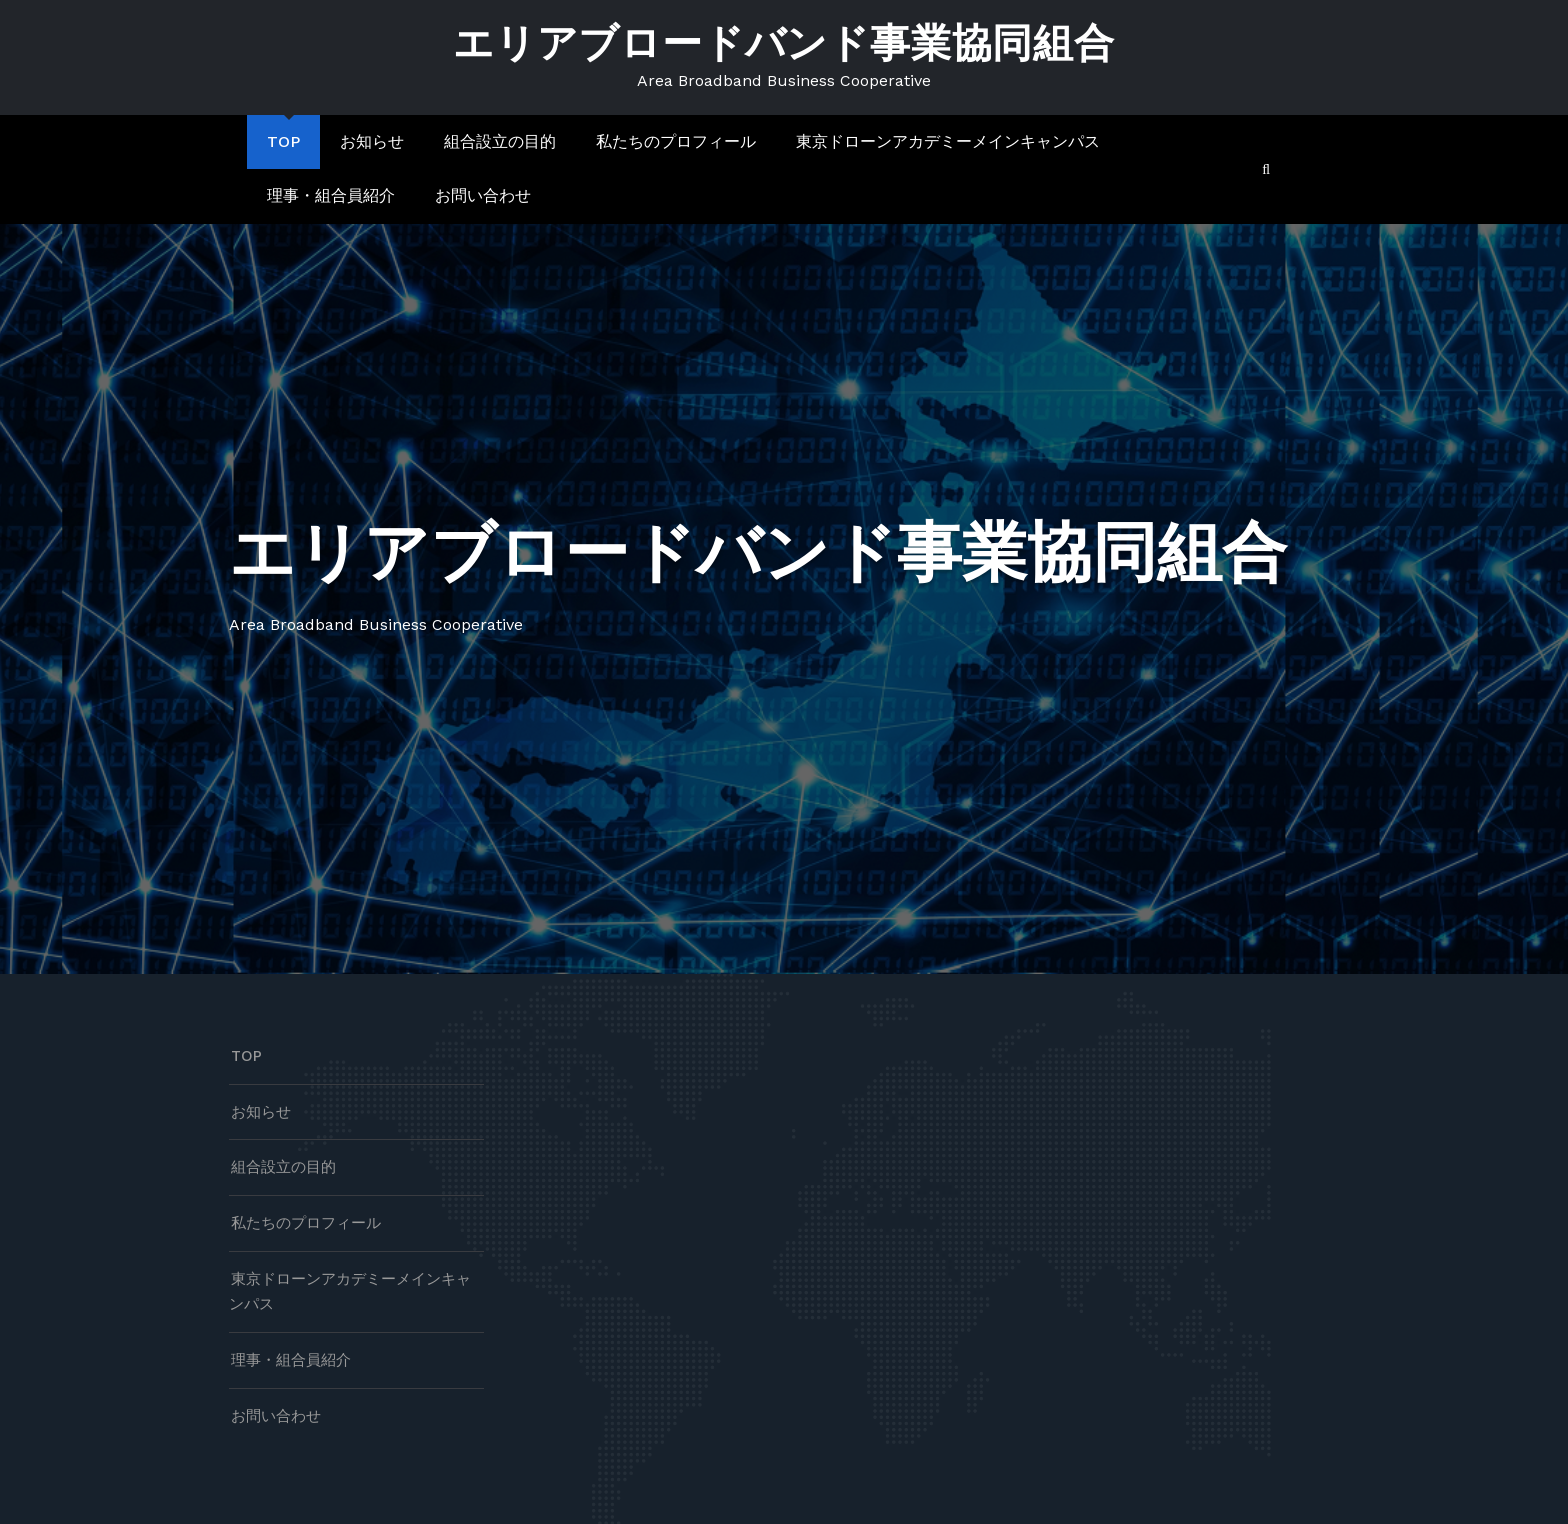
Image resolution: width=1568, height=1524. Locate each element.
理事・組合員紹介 (331, 195)
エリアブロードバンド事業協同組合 (784, 43)
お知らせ (372, 141)
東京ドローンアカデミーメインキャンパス (948, 141)
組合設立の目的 (500, 141)
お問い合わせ (483, 195)
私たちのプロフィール (676, 141)
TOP (283, 141)
